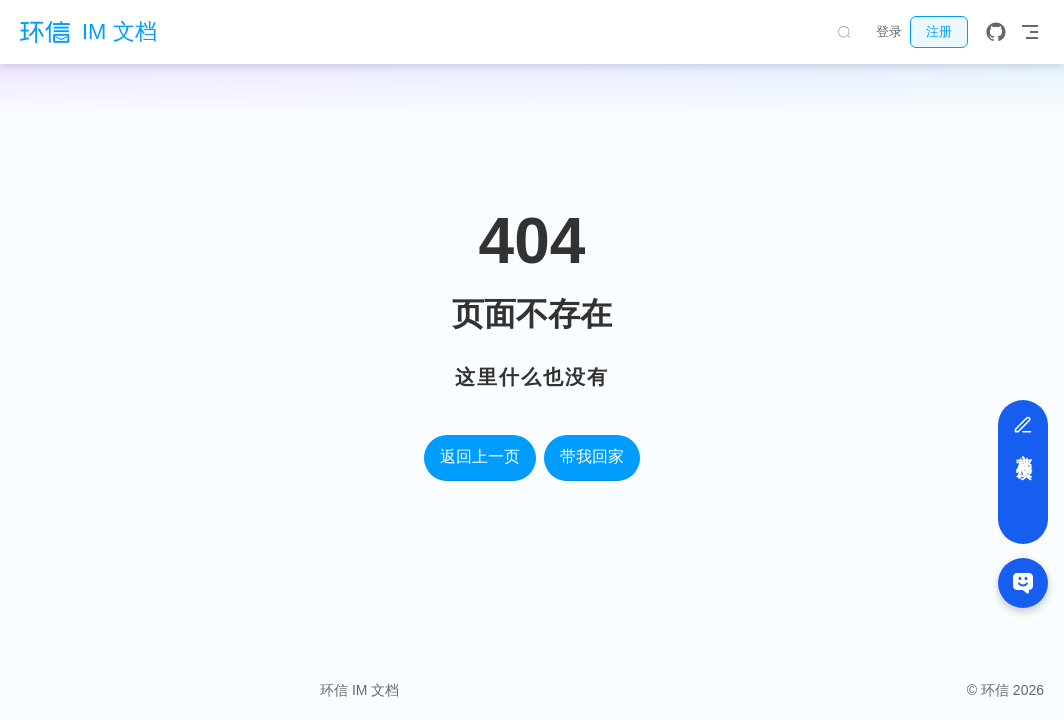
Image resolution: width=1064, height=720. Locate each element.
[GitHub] (996, 32)
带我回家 (592, 456)
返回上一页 (480, 456)
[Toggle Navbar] (1030, 32)
